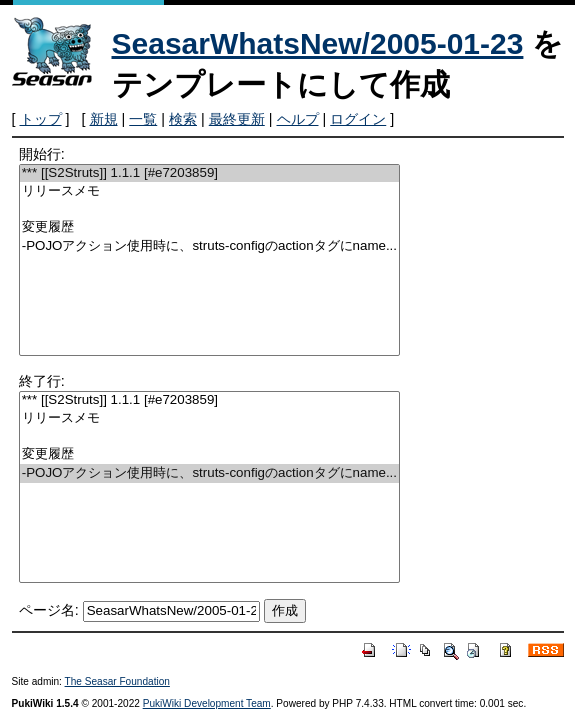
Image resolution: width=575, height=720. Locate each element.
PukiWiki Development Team (207, 703)
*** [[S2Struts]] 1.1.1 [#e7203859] (209, 173)
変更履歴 (209, 227)
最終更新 (237, 119)
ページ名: (49, 610)
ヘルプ (298, 119)
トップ (41, 119)
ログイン (358, 119)
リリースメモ (209, 191)
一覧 (143, 119)
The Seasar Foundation (117, 681)
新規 (104, 119)
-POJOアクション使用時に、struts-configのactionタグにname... (209, 246)
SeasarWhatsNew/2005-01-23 (318, 43)
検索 (183, 119)
